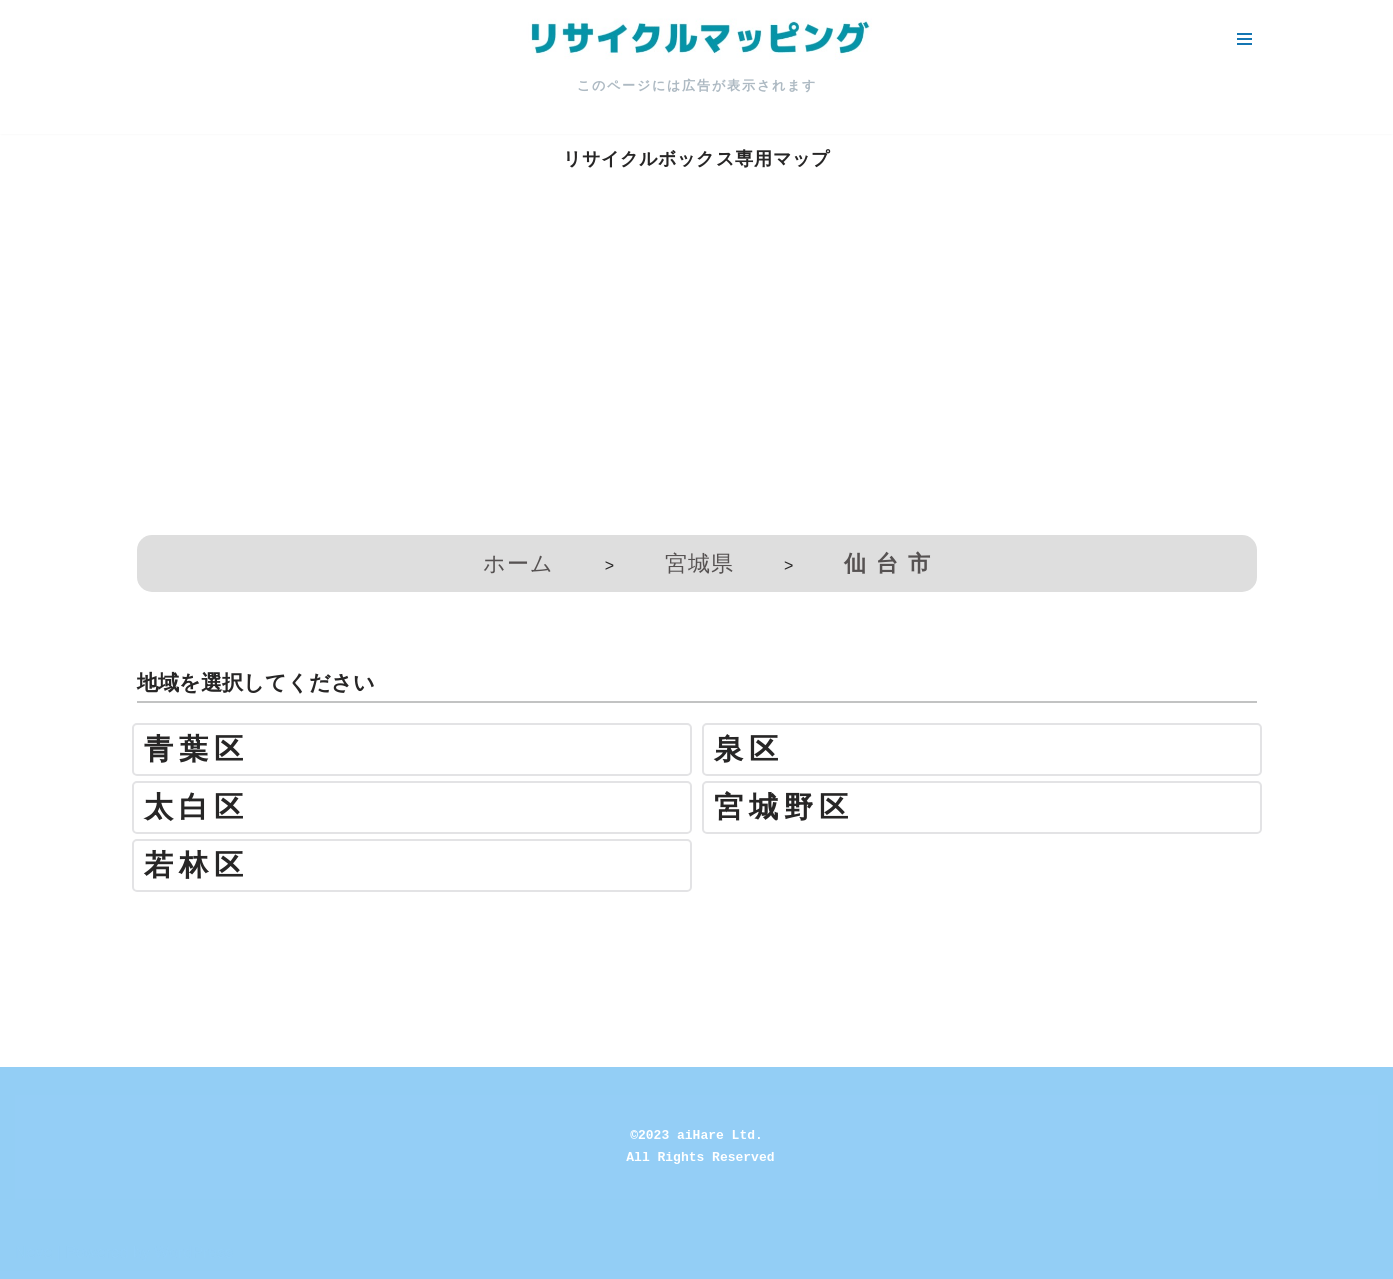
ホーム (518, 563)
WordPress (193, 1252)
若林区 (196, 865)
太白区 (196, 807)
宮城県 (699, 563)
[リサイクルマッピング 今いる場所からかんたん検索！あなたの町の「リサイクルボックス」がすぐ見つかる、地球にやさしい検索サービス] (697, 39)
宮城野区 (784, 807)
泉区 (749, 749)
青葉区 (196, 749)
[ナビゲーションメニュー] (1244, 39)
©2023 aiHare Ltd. (696, 1135)
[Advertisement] (697, 375)
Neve (33, 1252)
